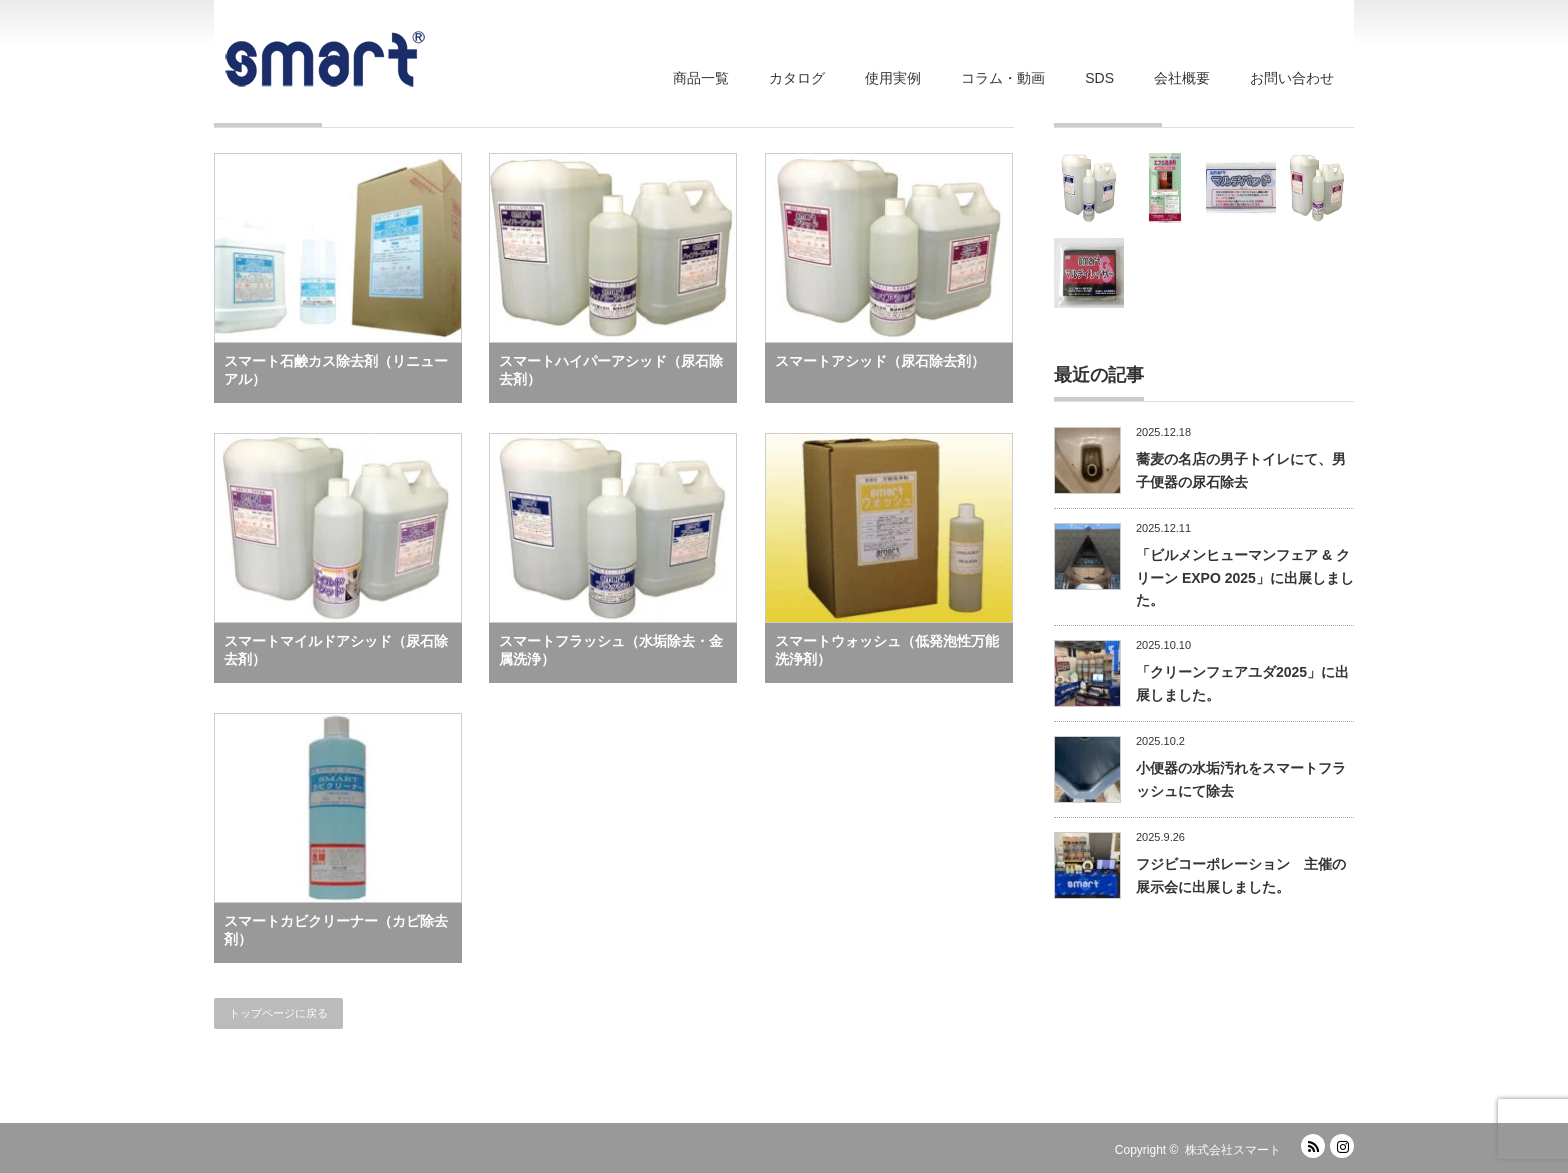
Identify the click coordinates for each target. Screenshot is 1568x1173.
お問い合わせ (1292, 78)
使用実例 (893, 78)
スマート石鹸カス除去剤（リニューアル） (336, 370)
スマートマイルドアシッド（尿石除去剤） (336, 650)
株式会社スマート (1233, 1150)
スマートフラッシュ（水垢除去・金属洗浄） (611, 650)
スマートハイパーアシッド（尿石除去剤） (611, 370)
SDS (1099, 78)
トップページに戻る (278, 1013)
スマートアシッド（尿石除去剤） (880, 361)
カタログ (797, 78)
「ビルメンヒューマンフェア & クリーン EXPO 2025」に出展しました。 (1245, 577)
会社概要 (1182, 78)
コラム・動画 (1003, 78)
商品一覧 (701, 78)
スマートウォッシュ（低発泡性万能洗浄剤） (887, 650)
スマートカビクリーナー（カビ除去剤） (336, 930)
